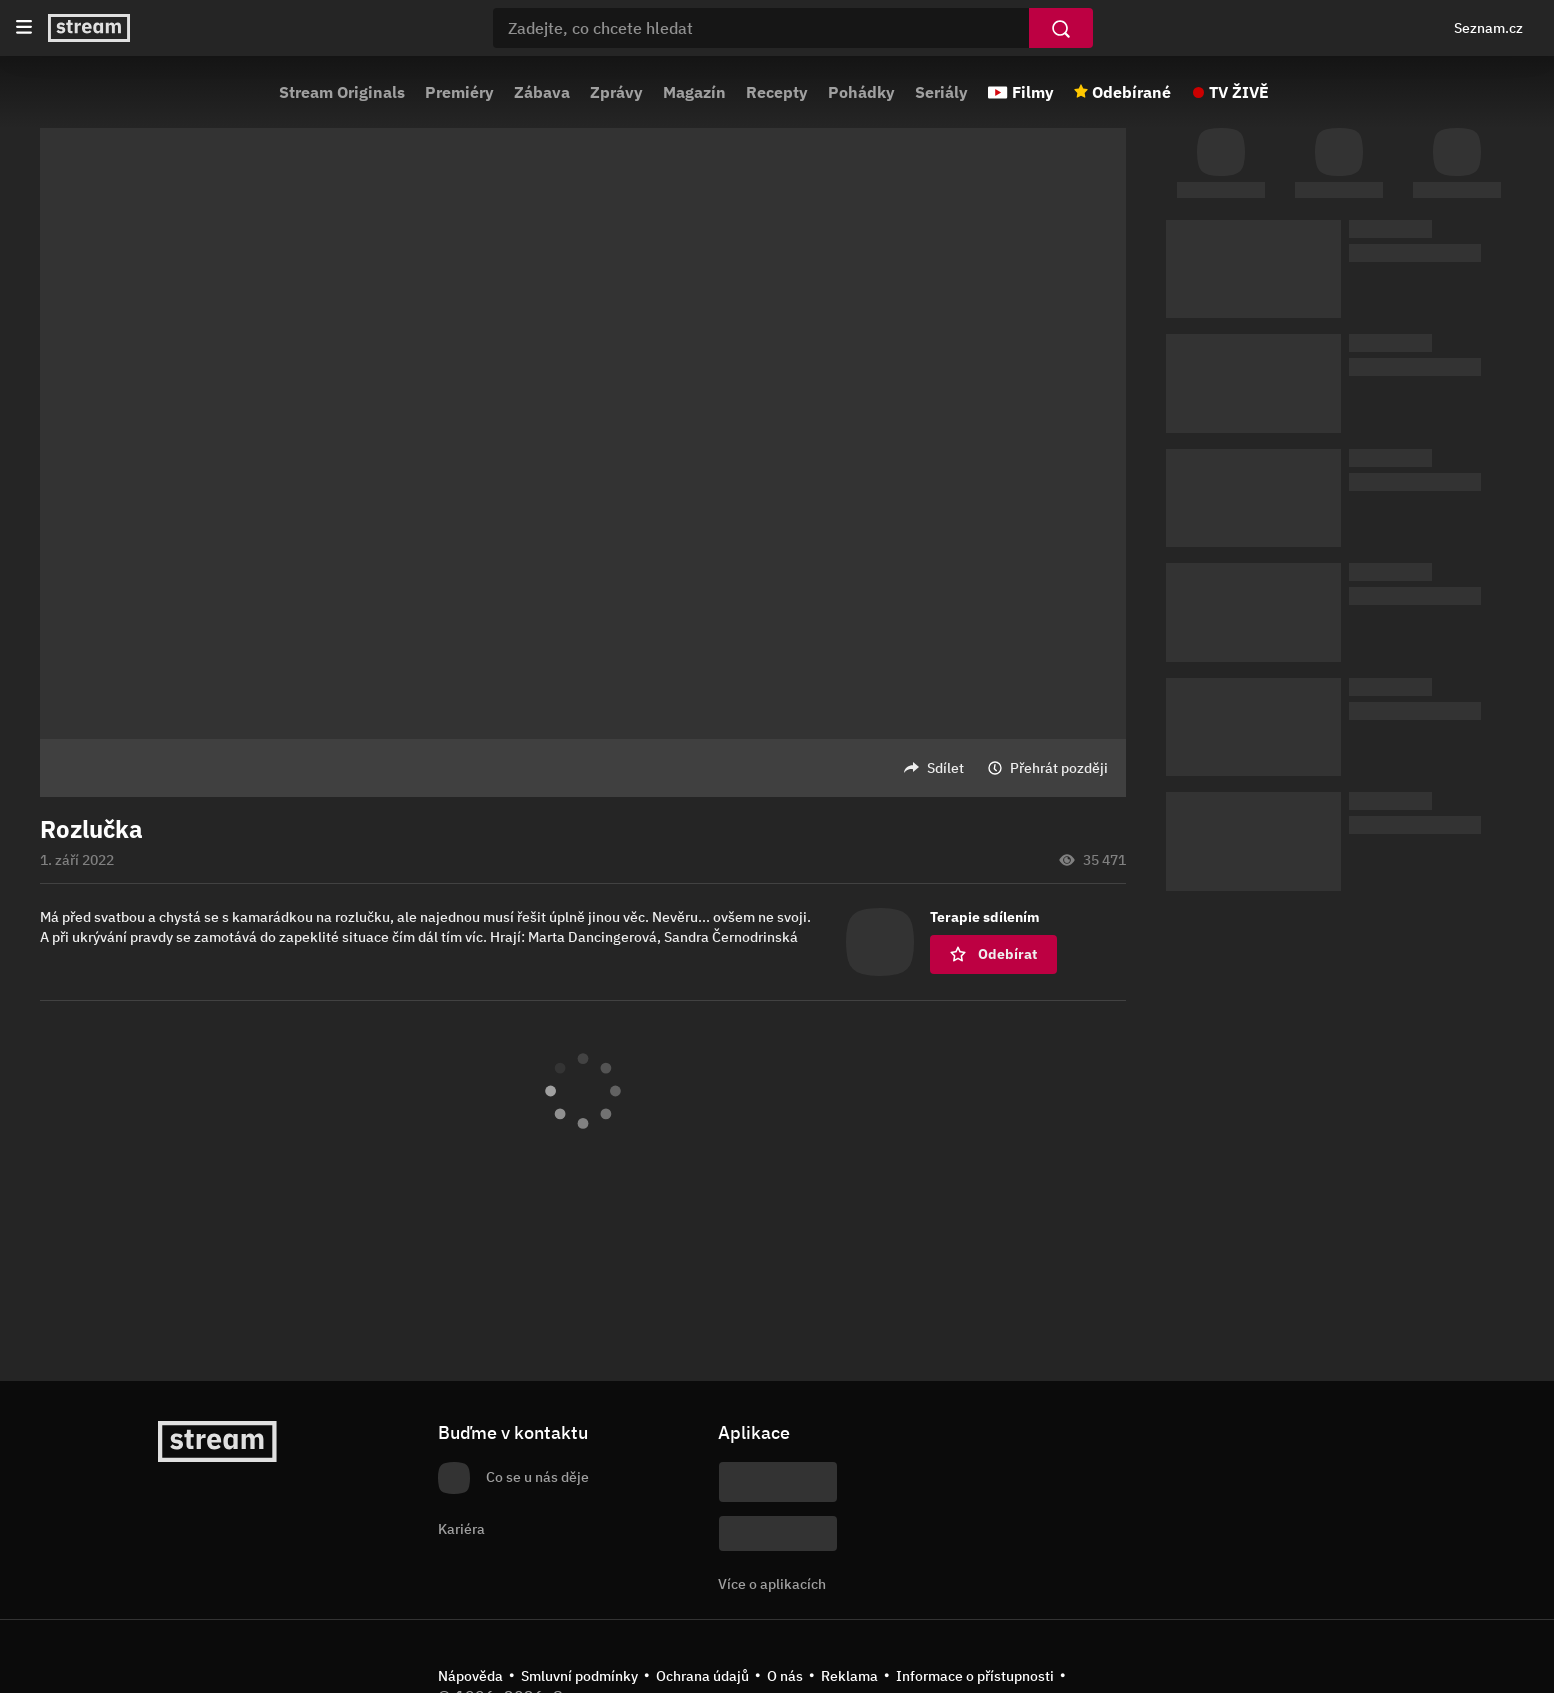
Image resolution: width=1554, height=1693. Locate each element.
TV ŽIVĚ (1239, 92)
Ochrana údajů (702, 1676)
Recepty (777, 92)
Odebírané (1131, 92)
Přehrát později (1059, 768)
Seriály (941, 92)
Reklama (849, 1676)
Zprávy (616, 92)
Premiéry (459, 92)
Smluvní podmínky (579, 1676)
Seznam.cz (1488, 28)
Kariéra (461, 1529)
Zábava (542, 92)
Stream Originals (342, 92)
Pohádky (861, 92)
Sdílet (945, 768)
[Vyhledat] (1061, 28)
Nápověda (470, 1676)
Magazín (694, 92)
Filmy (1033, 92)
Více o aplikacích (772, 1584)
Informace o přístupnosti (975, 1676)
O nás (785, 1676)
